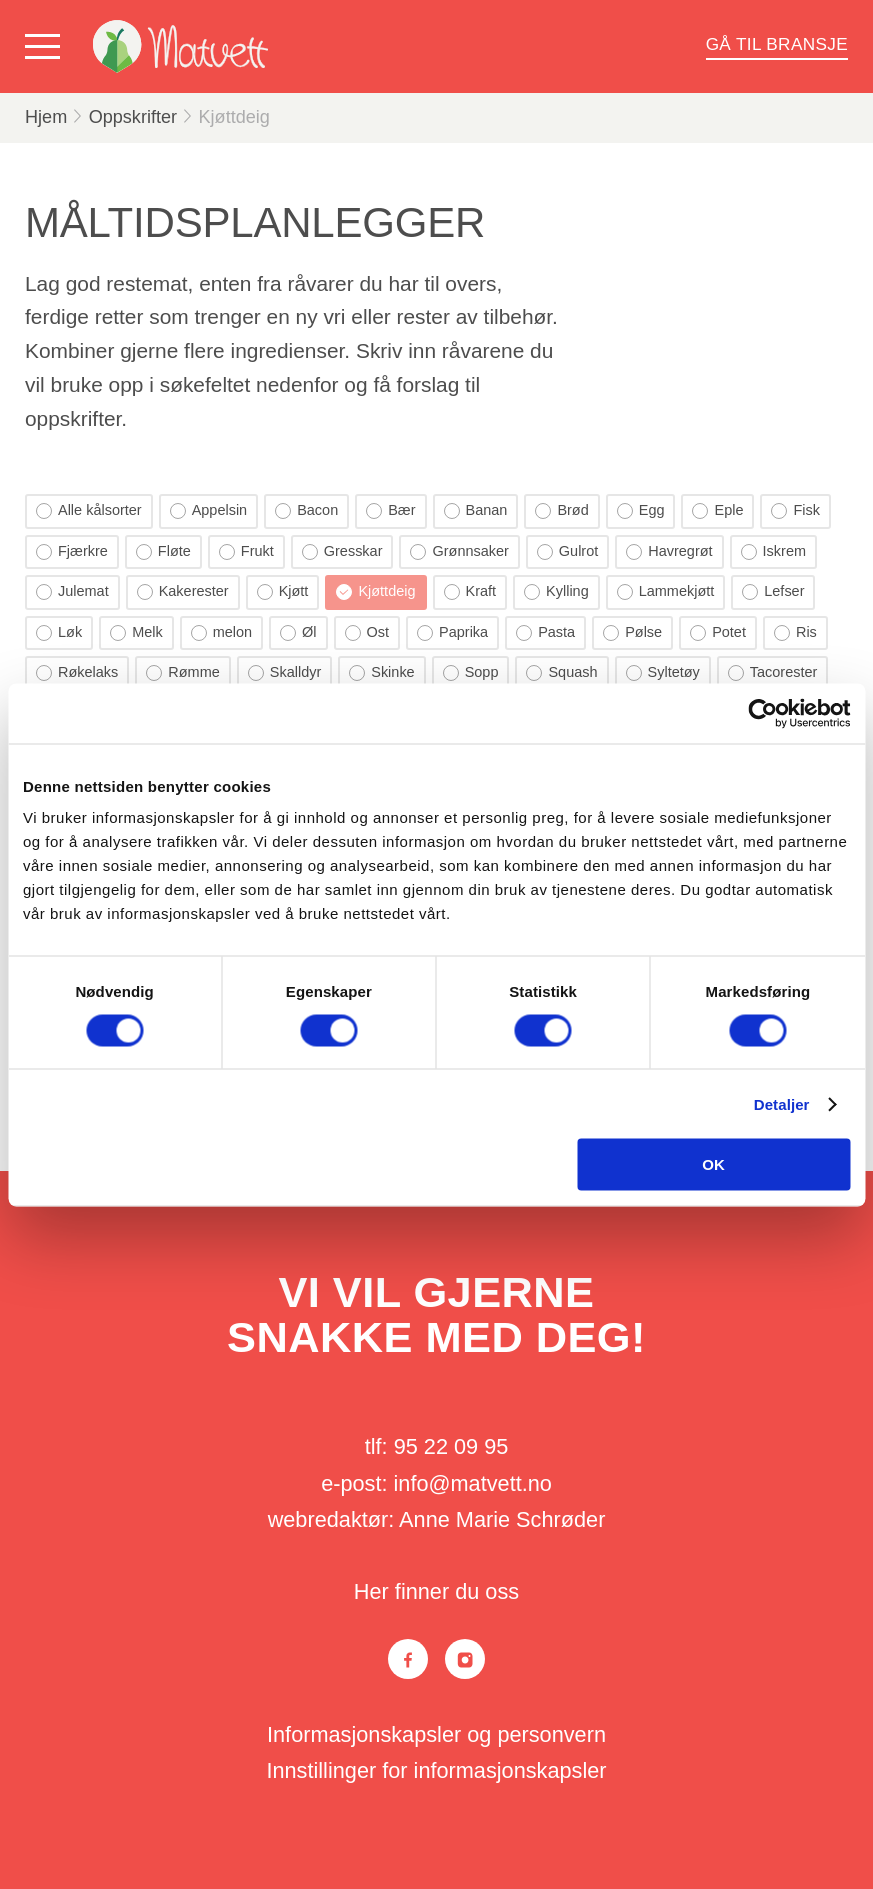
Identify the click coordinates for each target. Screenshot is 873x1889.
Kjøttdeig (234, 117)
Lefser (773, 591)
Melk (136, 632)
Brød (561, 510)
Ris (795, 632)
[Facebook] (408, 1659)
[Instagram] (465, 1659)
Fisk (795, 510)
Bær (390, 510)
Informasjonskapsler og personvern (436, 1734)
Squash (561, 672)
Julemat (72, 591)
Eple (717, 510)
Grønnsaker (459, 551)
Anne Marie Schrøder (502, 1519)
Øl (298, 632)
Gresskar (342, 551)
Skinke (381, 672)
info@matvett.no (473, 1483)
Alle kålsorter (89, 510)
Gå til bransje (777, 44)
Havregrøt (669, 551)
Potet (718, 632)
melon (221, 632)
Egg (641, 510)
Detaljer (782, 1103)
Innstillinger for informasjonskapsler (436, 1770)
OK (713, 1164)
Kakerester (183, 591)
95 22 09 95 (451, 1446)
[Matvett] (180, 46)
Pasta (545, 632)
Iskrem (773, 551)
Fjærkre (72, 551)
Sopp (471, 672)
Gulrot (567, 551)
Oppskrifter (133, 117)
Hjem (46, 117)
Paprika (452, 632)
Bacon (306, 510)
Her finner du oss (436, 1591)
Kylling (556, 591)
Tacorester (773, 672)
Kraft (470, 591)
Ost (367, 632)
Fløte (163, 551)
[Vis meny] (47, 47)
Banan (476, 510)
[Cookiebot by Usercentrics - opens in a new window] (762, 713)
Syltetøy (663, 672)
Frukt (246, 551)
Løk (59, 632)
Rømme (182, 672)
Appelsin (209, 510)
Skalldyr (284, 672)
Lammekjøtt (666, 591)
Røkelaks (77, 672)
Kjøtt (283, 591)
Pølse (632, 632)
